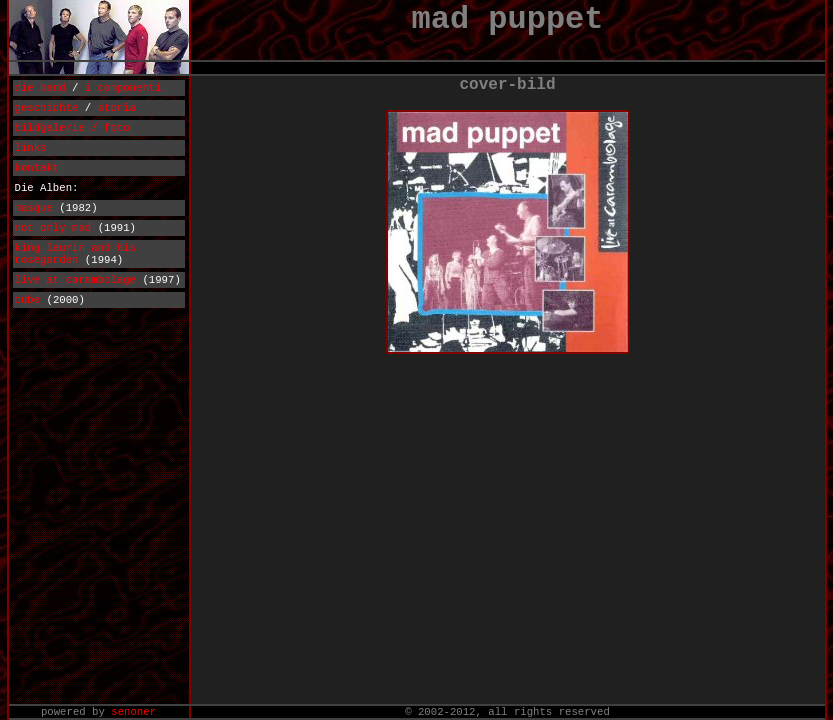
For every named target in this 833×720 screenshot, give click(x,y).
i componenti (123, 88)
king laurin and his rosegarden (76, 254)
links (31, 148)
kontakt (37, 168)
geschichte (47, 108)
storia (117, 108)
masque (34, 208)
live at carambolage (76, 280)
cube (28, 300)
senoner (133, 712)
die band (40, 88)
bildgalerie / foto (72, 128)
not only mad (53, 228)
